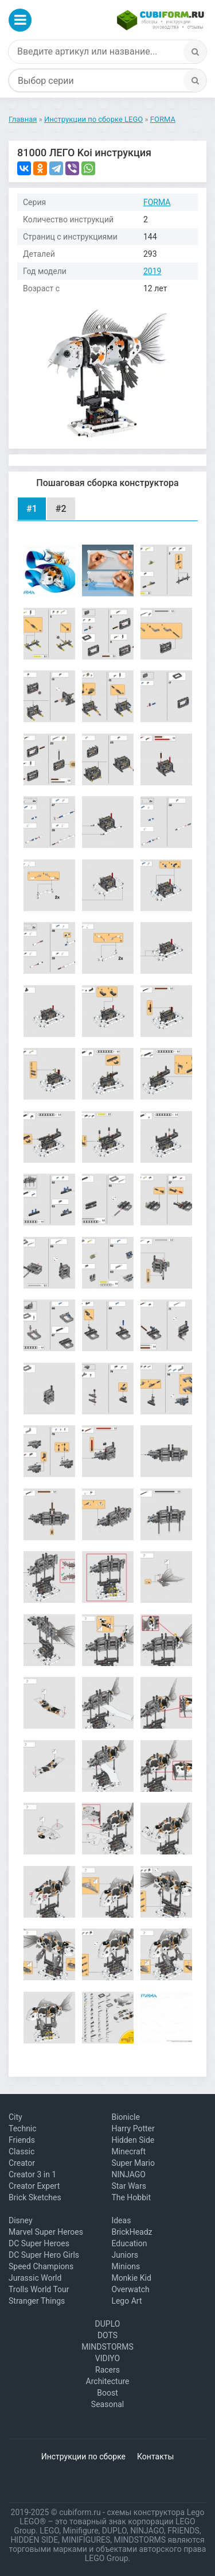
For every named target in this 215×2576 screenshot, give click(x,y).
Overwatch (130, 2289)
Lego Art (126, 2300)
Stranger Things (37, 2300)
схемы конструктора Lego (155, 2512)
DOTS (107, 2335)
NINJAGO (128, 2174)
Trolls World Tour (39, 2289)
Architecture (108, 2381)
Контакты (155, 2456)
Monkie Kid (131, 2277)
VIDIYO (107, 2358)
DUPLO (107, 2323)
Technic (23, 2128)
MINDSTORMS (107, 2346)
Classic (21, 2151)
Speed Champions (41, 2266)
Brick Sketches (35, 2197)
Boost (107, 2392)
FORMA (156, 202)
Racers (107, 2369)
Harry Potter (132, 2128)
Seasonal (107, 2404)
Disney (21, 2220)
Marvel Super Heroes (46, 2231)
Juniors (124, 2254)
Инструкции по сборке (83, 2456)
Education (129, 2243)
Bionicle (125, 2117)
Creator (22, 2163)
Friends (22, 2140)
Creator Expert (34, 2186)
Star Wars (128, 2186)
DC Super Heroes (39, 2243)
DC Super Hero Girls (44, 2254)
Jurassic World (35, 2277)
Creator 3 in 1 (32, 2174)
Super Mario (133, 2163)
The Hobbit (131, 2197)
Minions (125, 2266)
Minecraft (128, 2151)
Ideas (121, 2220)
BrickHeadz (131, 2231)
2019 (152, 271)
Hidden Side (132, 2140)
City (15, 2117)
